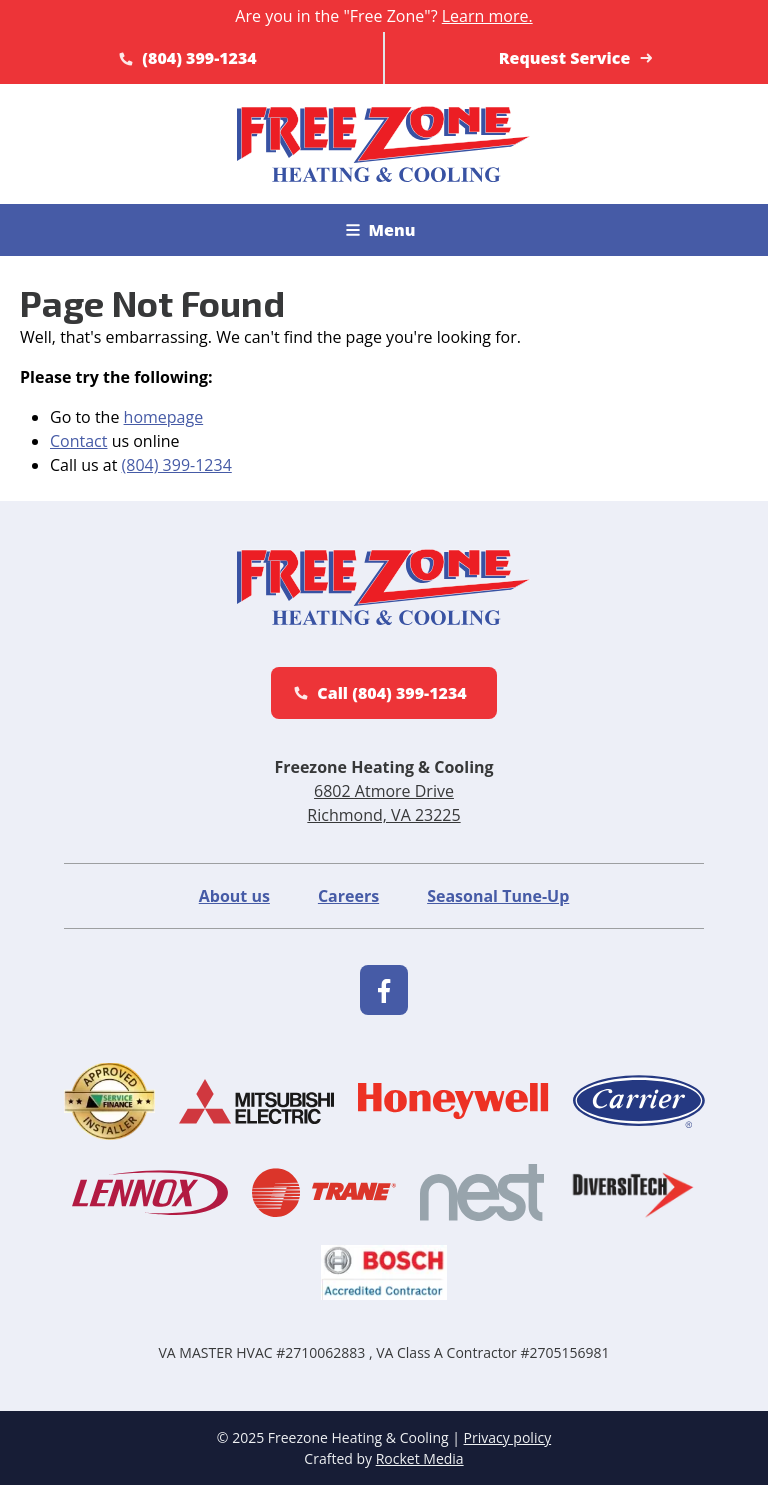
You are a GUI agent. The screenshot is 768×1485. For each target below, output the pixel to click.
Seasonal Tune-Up (498, 896)
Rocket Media (420, 1458)
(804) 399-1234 (177, 465)
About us (234, 896)
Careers (348, 896)
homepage (164, 417)
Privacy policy (508, 1437)
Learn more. (487, 16)
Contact (78, 441)
